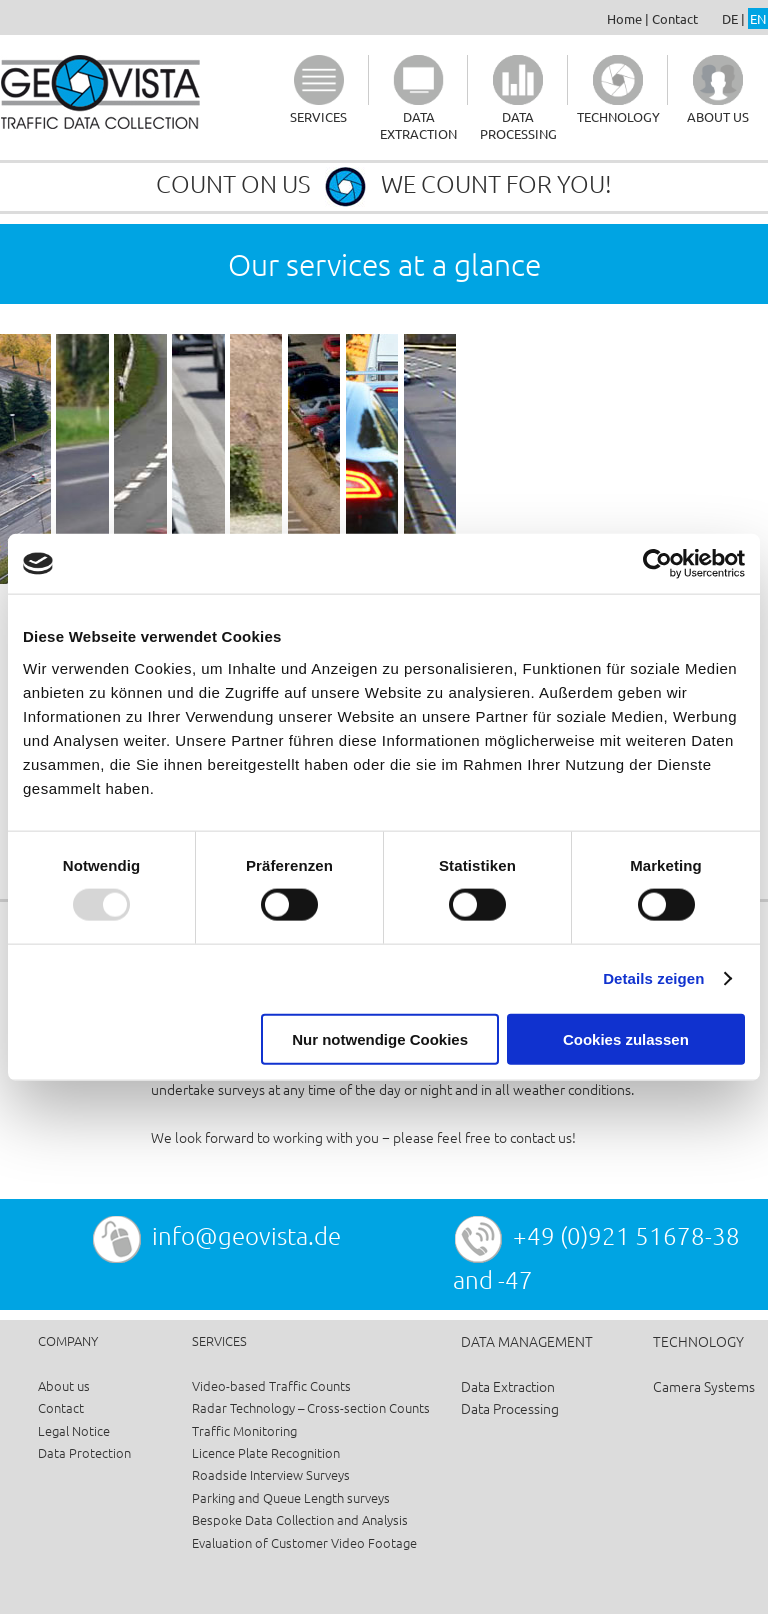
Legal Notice (74, 1430)
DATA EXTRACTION (418, 125)
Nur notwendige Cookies (380, 1038)
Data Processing (510, 1408)
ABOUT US (718, 116)
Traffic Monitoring (244, 1430)
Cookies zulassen (626, 1038)
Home (624, 18)
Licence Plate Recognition (266, 1452)
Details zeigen (653, 978)
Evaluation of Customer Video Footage (304, 1542)
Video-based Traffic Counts (271, 1385)
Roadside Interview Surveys (271, 1474)
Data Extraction (508, 1386)
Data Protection (84, 1452)
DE (730, 18)
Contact (675, 18)
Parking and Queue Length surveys (291, 1497)
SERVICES (318, 116)
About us (64, 1385)
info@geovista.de (246, 1235)
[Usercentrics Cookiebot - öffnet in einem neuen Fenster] (657, 564)
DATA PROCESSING (518, 125)
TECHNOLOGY (618, 116)
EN (758, 18)
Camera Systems (704, 1386)
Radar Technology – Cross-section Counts (311, 1407)
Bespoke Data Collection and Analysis (300, 1519)
